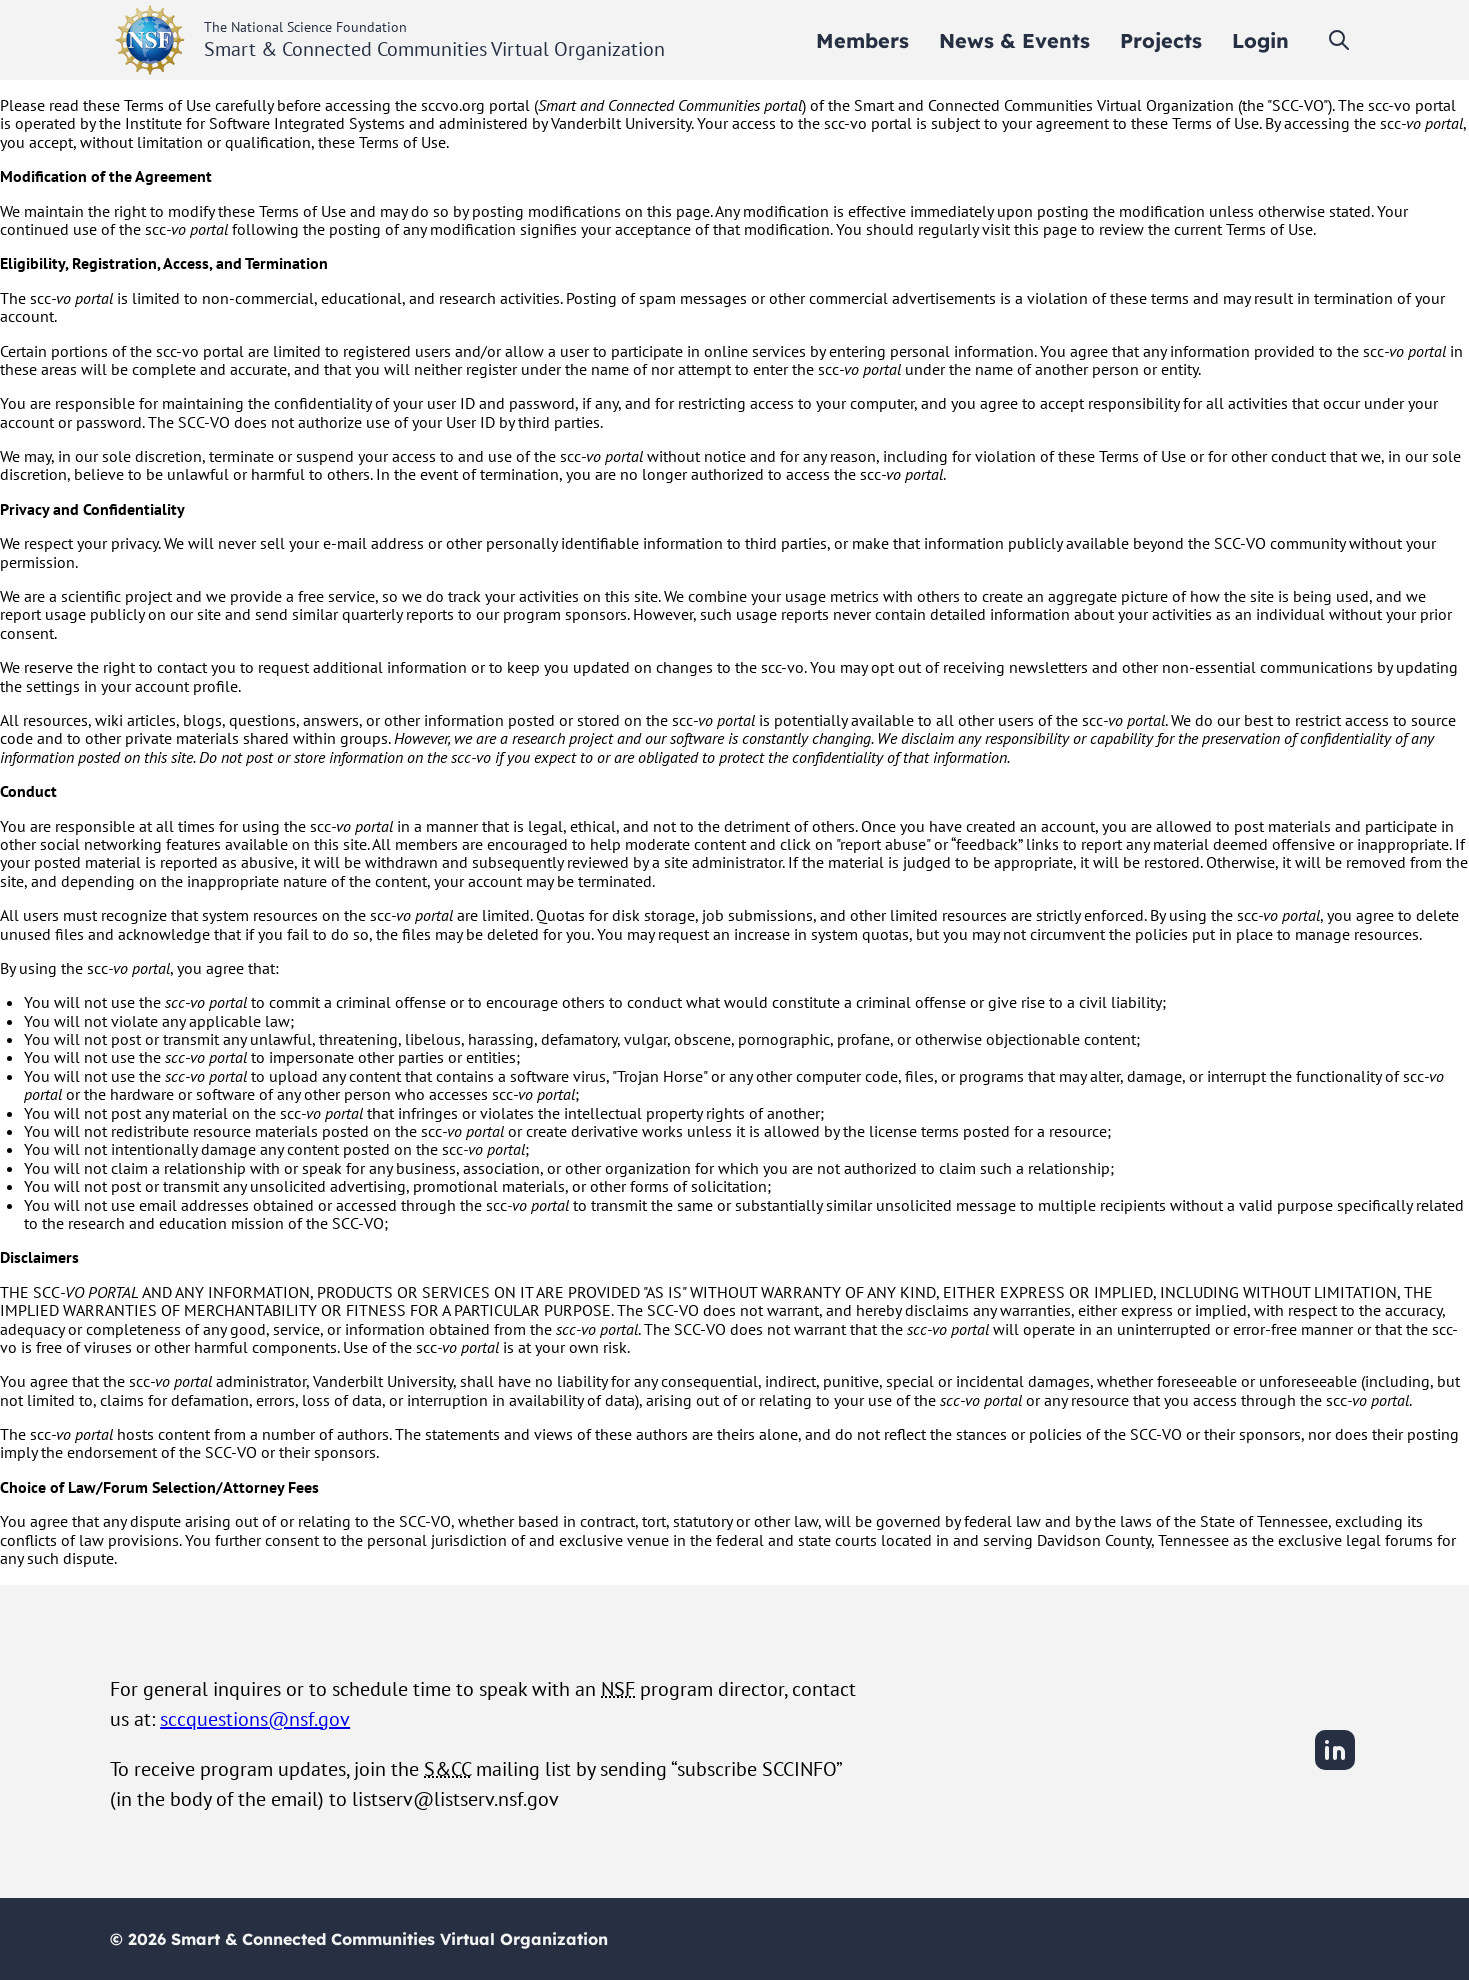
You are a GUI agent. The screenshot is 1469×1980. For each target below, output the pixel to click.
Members (862, 40)
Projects (1161, 40)
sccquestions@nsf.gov (255, 1719)
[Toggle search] (1339, 40)
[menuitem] (862, 40)
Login (1260, 40)
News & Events (1014, 40)
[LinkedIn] (1335, 1767)
